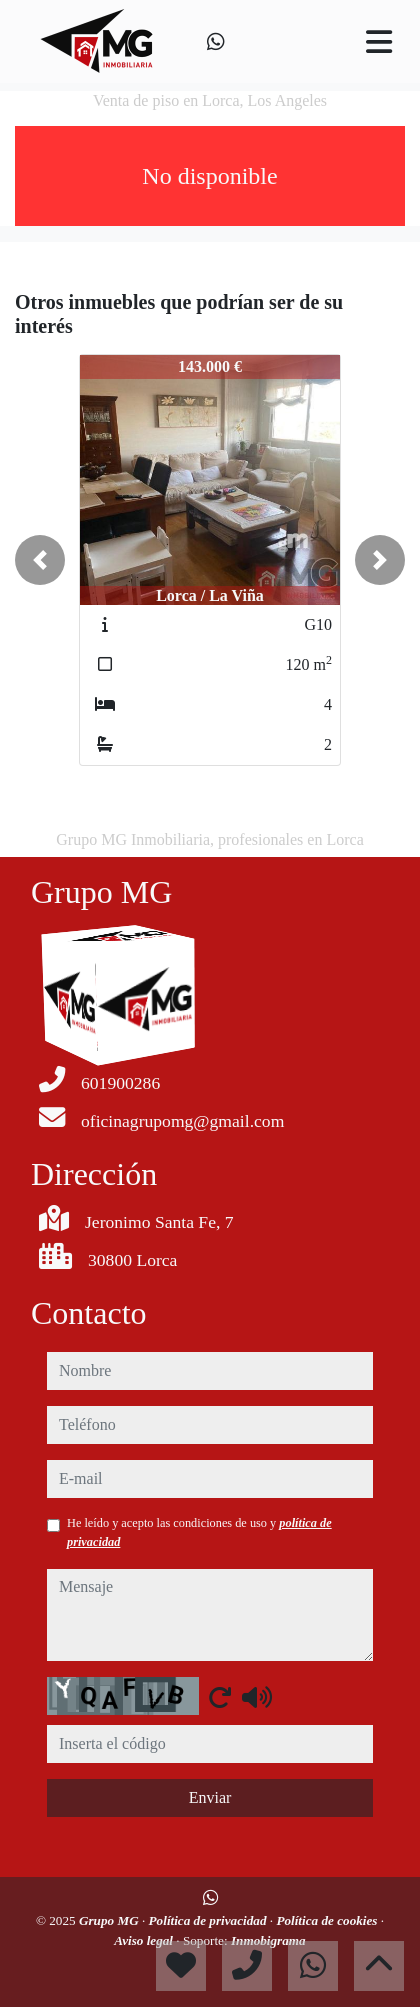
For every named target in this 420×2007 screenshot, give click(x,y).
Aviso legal (145, 1940)
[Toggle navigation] (379, 42)
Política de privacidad (209, 1920)
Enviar (210, 1797)
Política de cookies (328, 1920)
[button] (40, 560)
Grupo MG (110, 1920)
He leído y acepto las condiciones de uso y (199, 1532)
